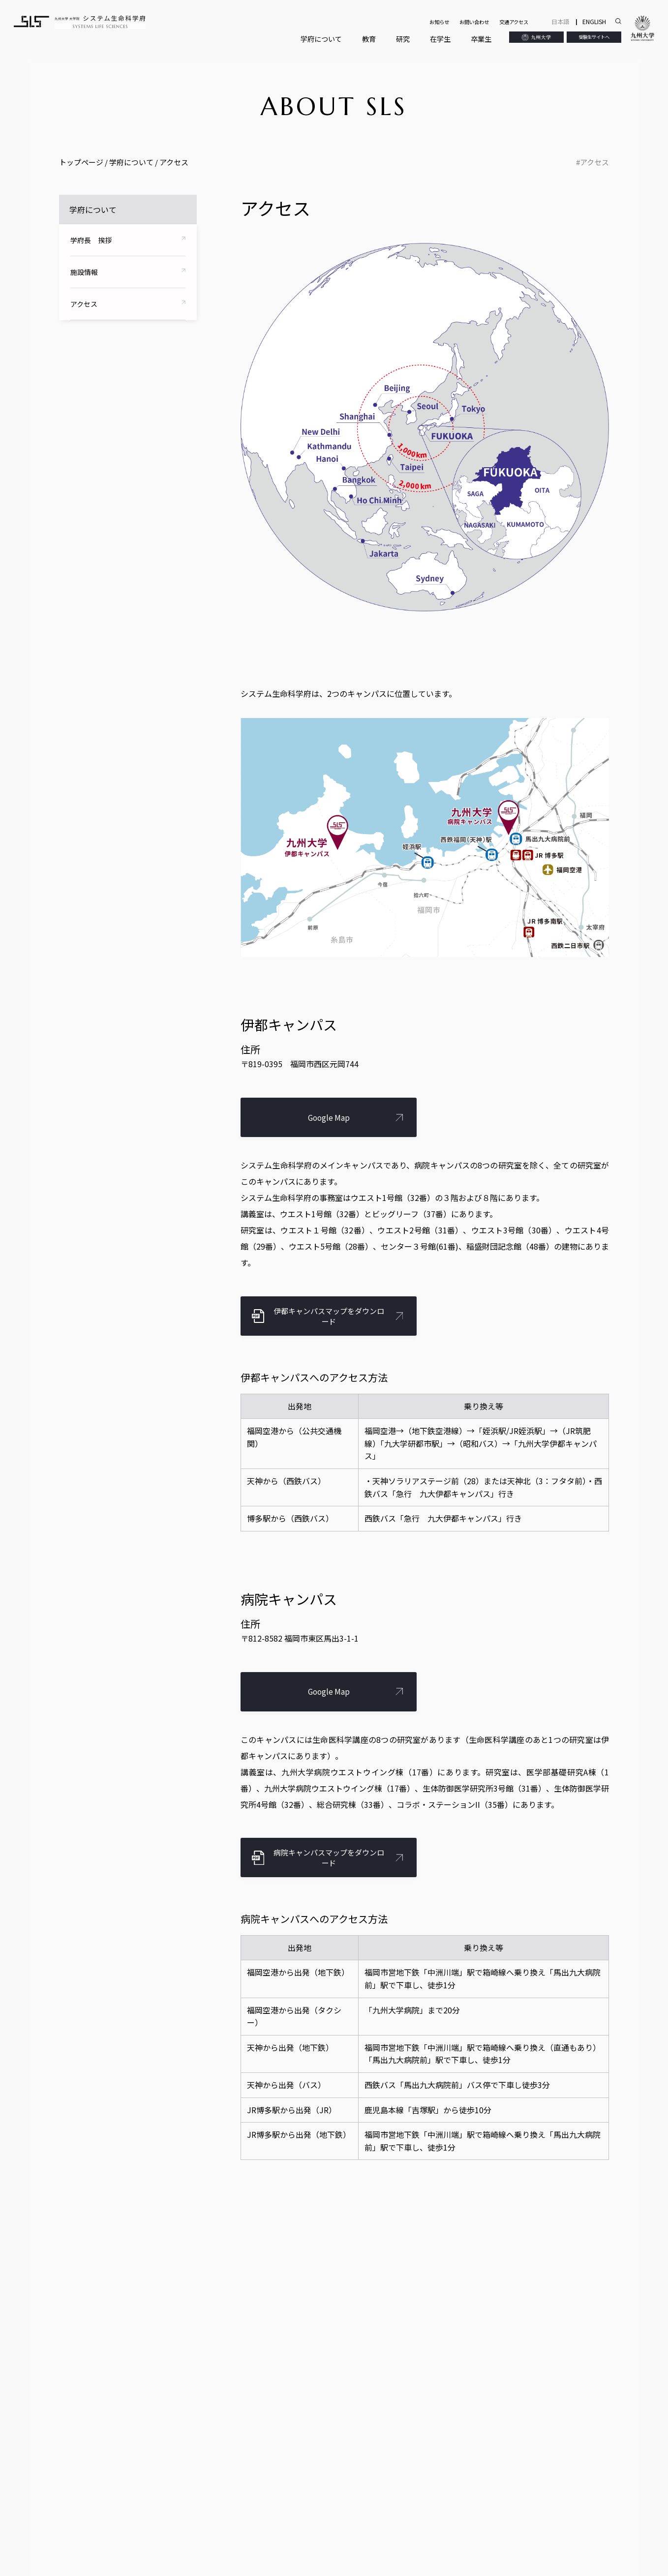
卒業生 (481, 39)
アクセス (594, 162)
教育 (369, 39)
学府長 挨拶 (91, 240)
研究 (403, 39)
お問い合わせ (474, 22)
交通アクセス (513, 22)
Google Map (329, 1117)
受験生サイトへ (593, 36)
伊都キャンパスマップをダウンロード (328, 1316)
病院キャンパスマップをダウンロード (328, 1857)
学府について (321, 39)
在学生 (440, 39)
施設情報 (84, 272)
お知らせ (439, 22)
